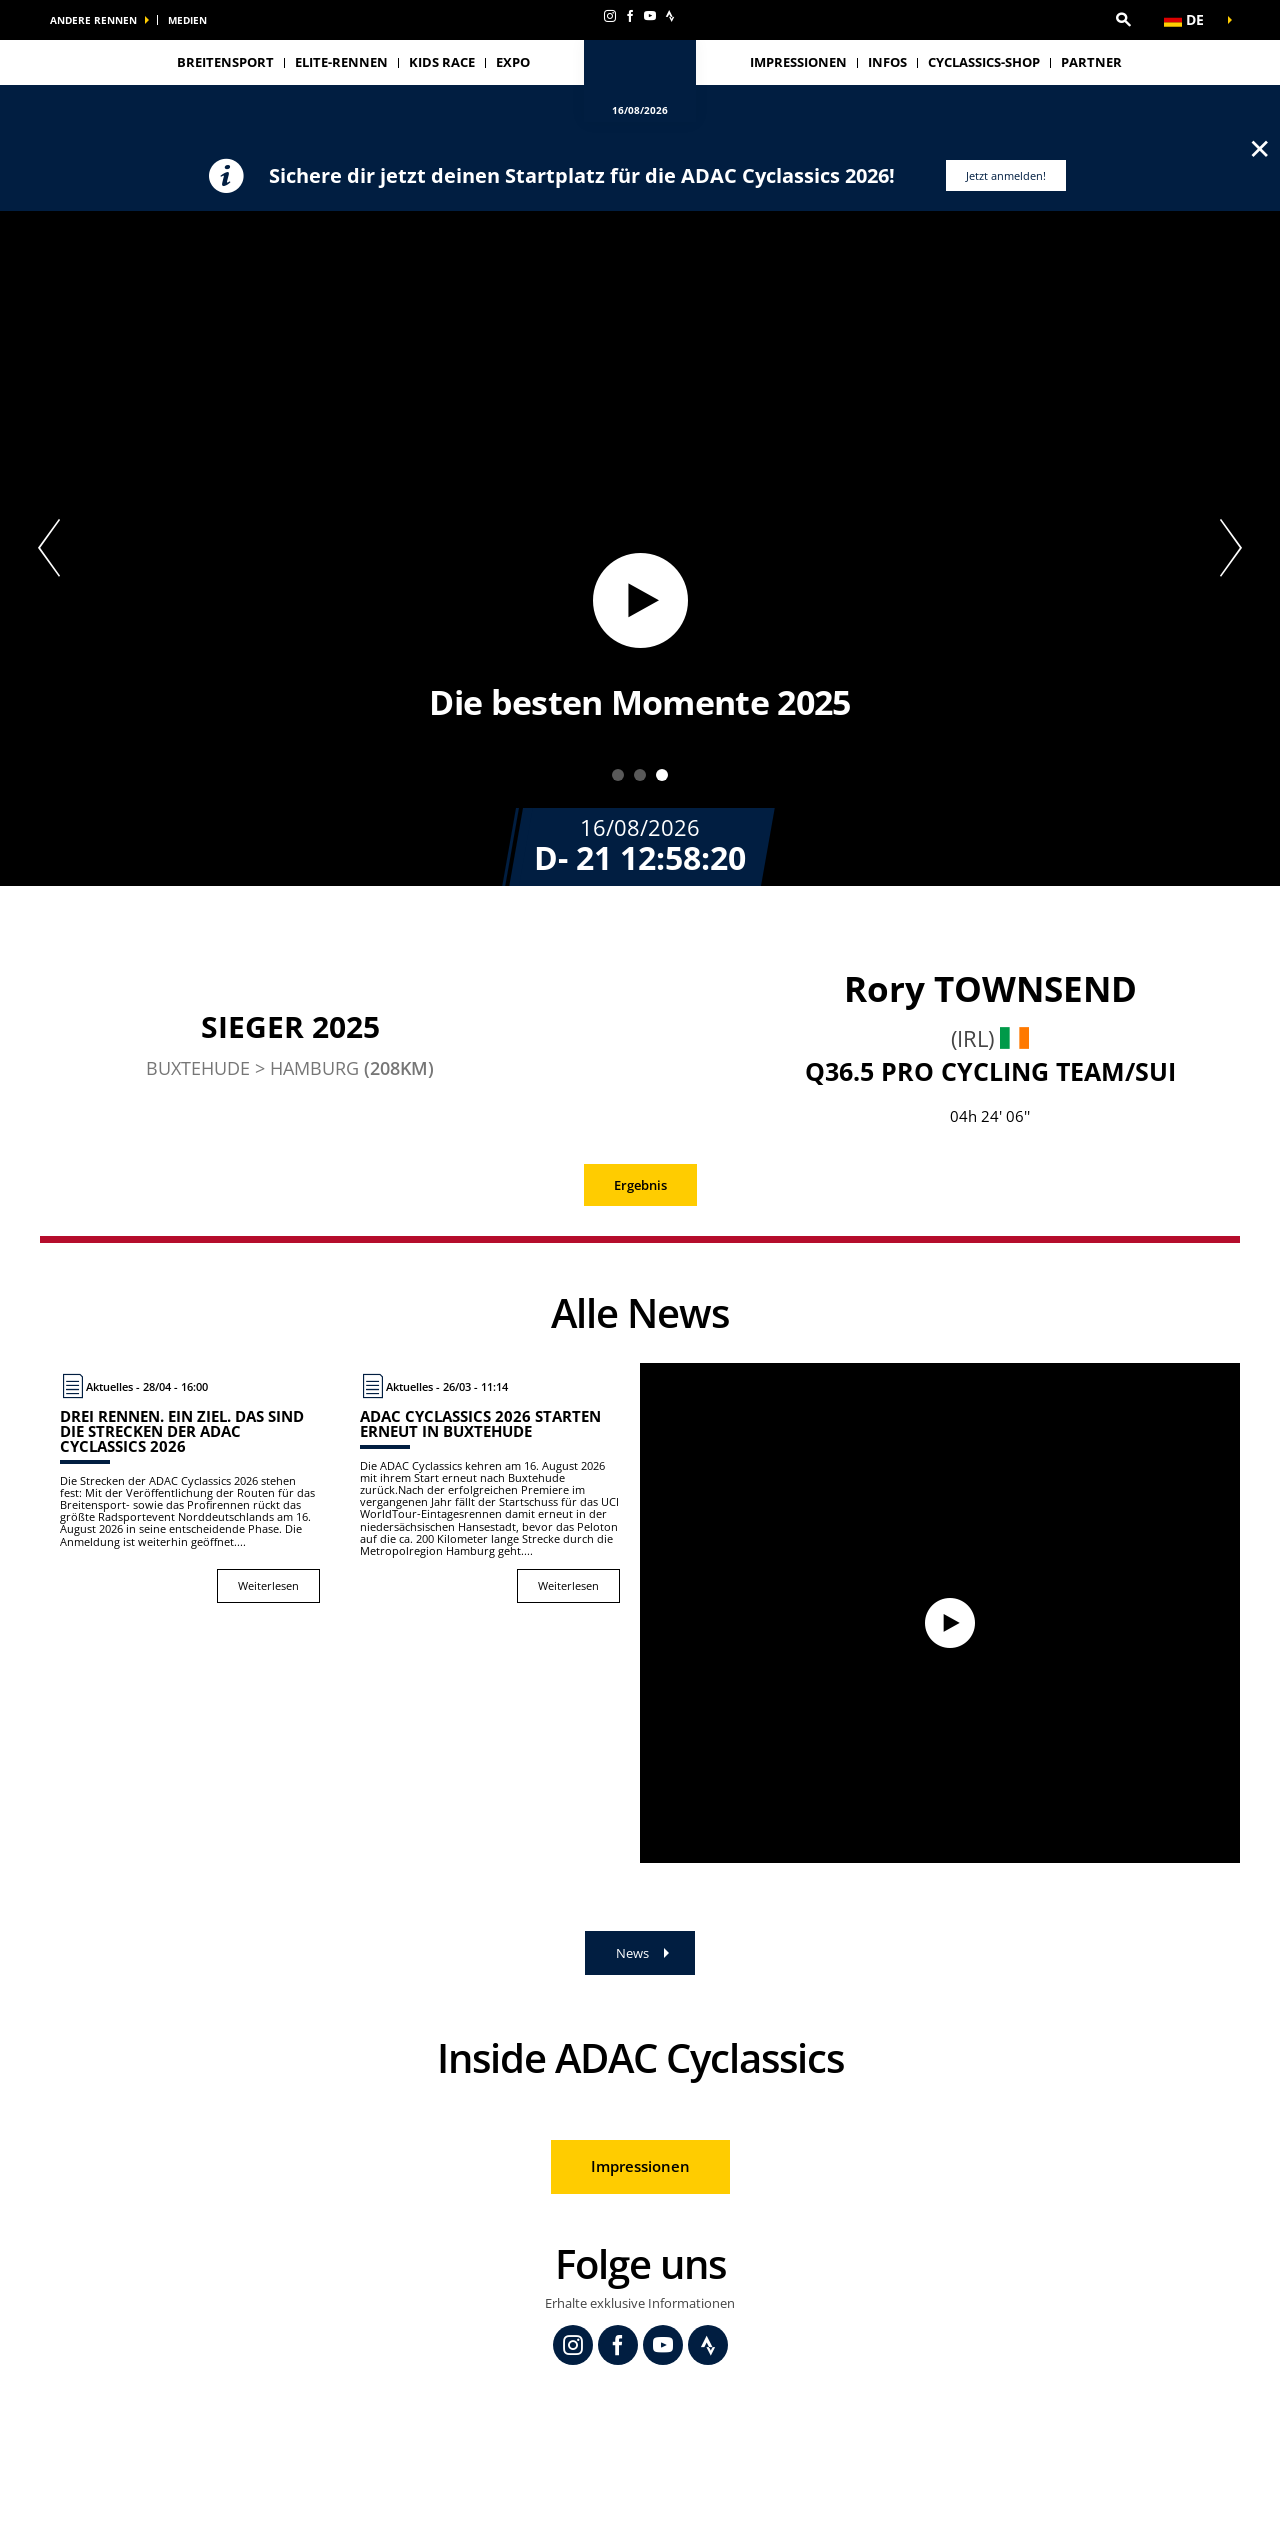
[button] (1123, 20)
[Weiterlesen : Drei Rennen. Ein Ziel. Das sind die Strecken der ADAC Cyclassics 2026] (190, 1488)
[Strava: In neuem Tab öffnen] (670, 16)
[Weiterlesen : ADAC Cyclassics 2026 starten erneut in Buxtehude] (490, 1488)
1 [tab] (618, 775)
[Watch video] (940, 1613)
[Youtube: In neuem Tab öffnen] (650, 16)
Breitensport (225, 62)
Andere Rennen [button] (93, 20)
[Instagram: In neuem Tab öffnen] (610, 16)
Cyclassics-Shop (984, 62)
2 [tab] (640, 775)
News (632, 1953)
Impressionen (798, 62)
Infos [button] (887, 62)
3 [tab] (662, 775)
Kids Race (442, 62)
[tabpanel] (640, 548)
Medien (187, 20)
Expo (513, 62)
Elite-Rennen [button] (341, 62)
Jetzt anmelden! (1006, 175)
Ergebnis (640, 1185)
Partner (1091, 62)
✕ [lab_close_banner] (1259, 148)
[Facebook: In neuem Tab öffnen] (630, 16)
